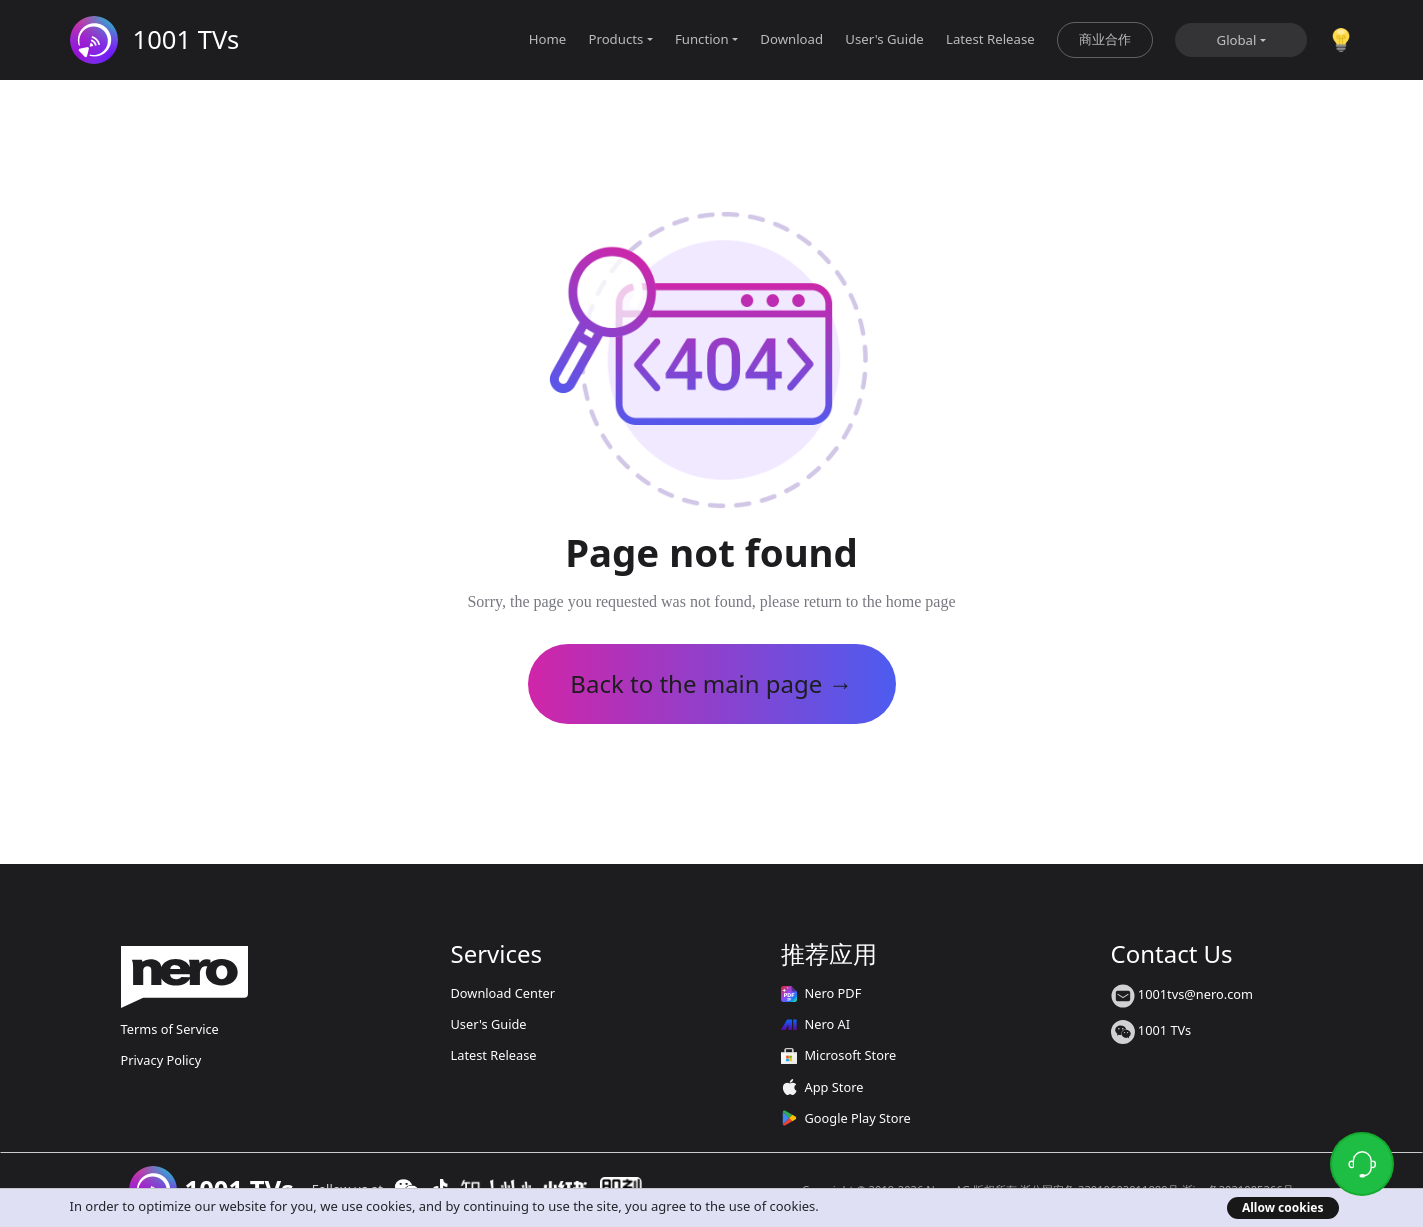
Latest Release (990, 39)
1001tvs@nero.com (1182, 994)
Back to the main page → (711, 683)
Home (548, 39)
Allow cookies (1283, 1207)
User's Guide (884, 39)
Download (791, 39)
